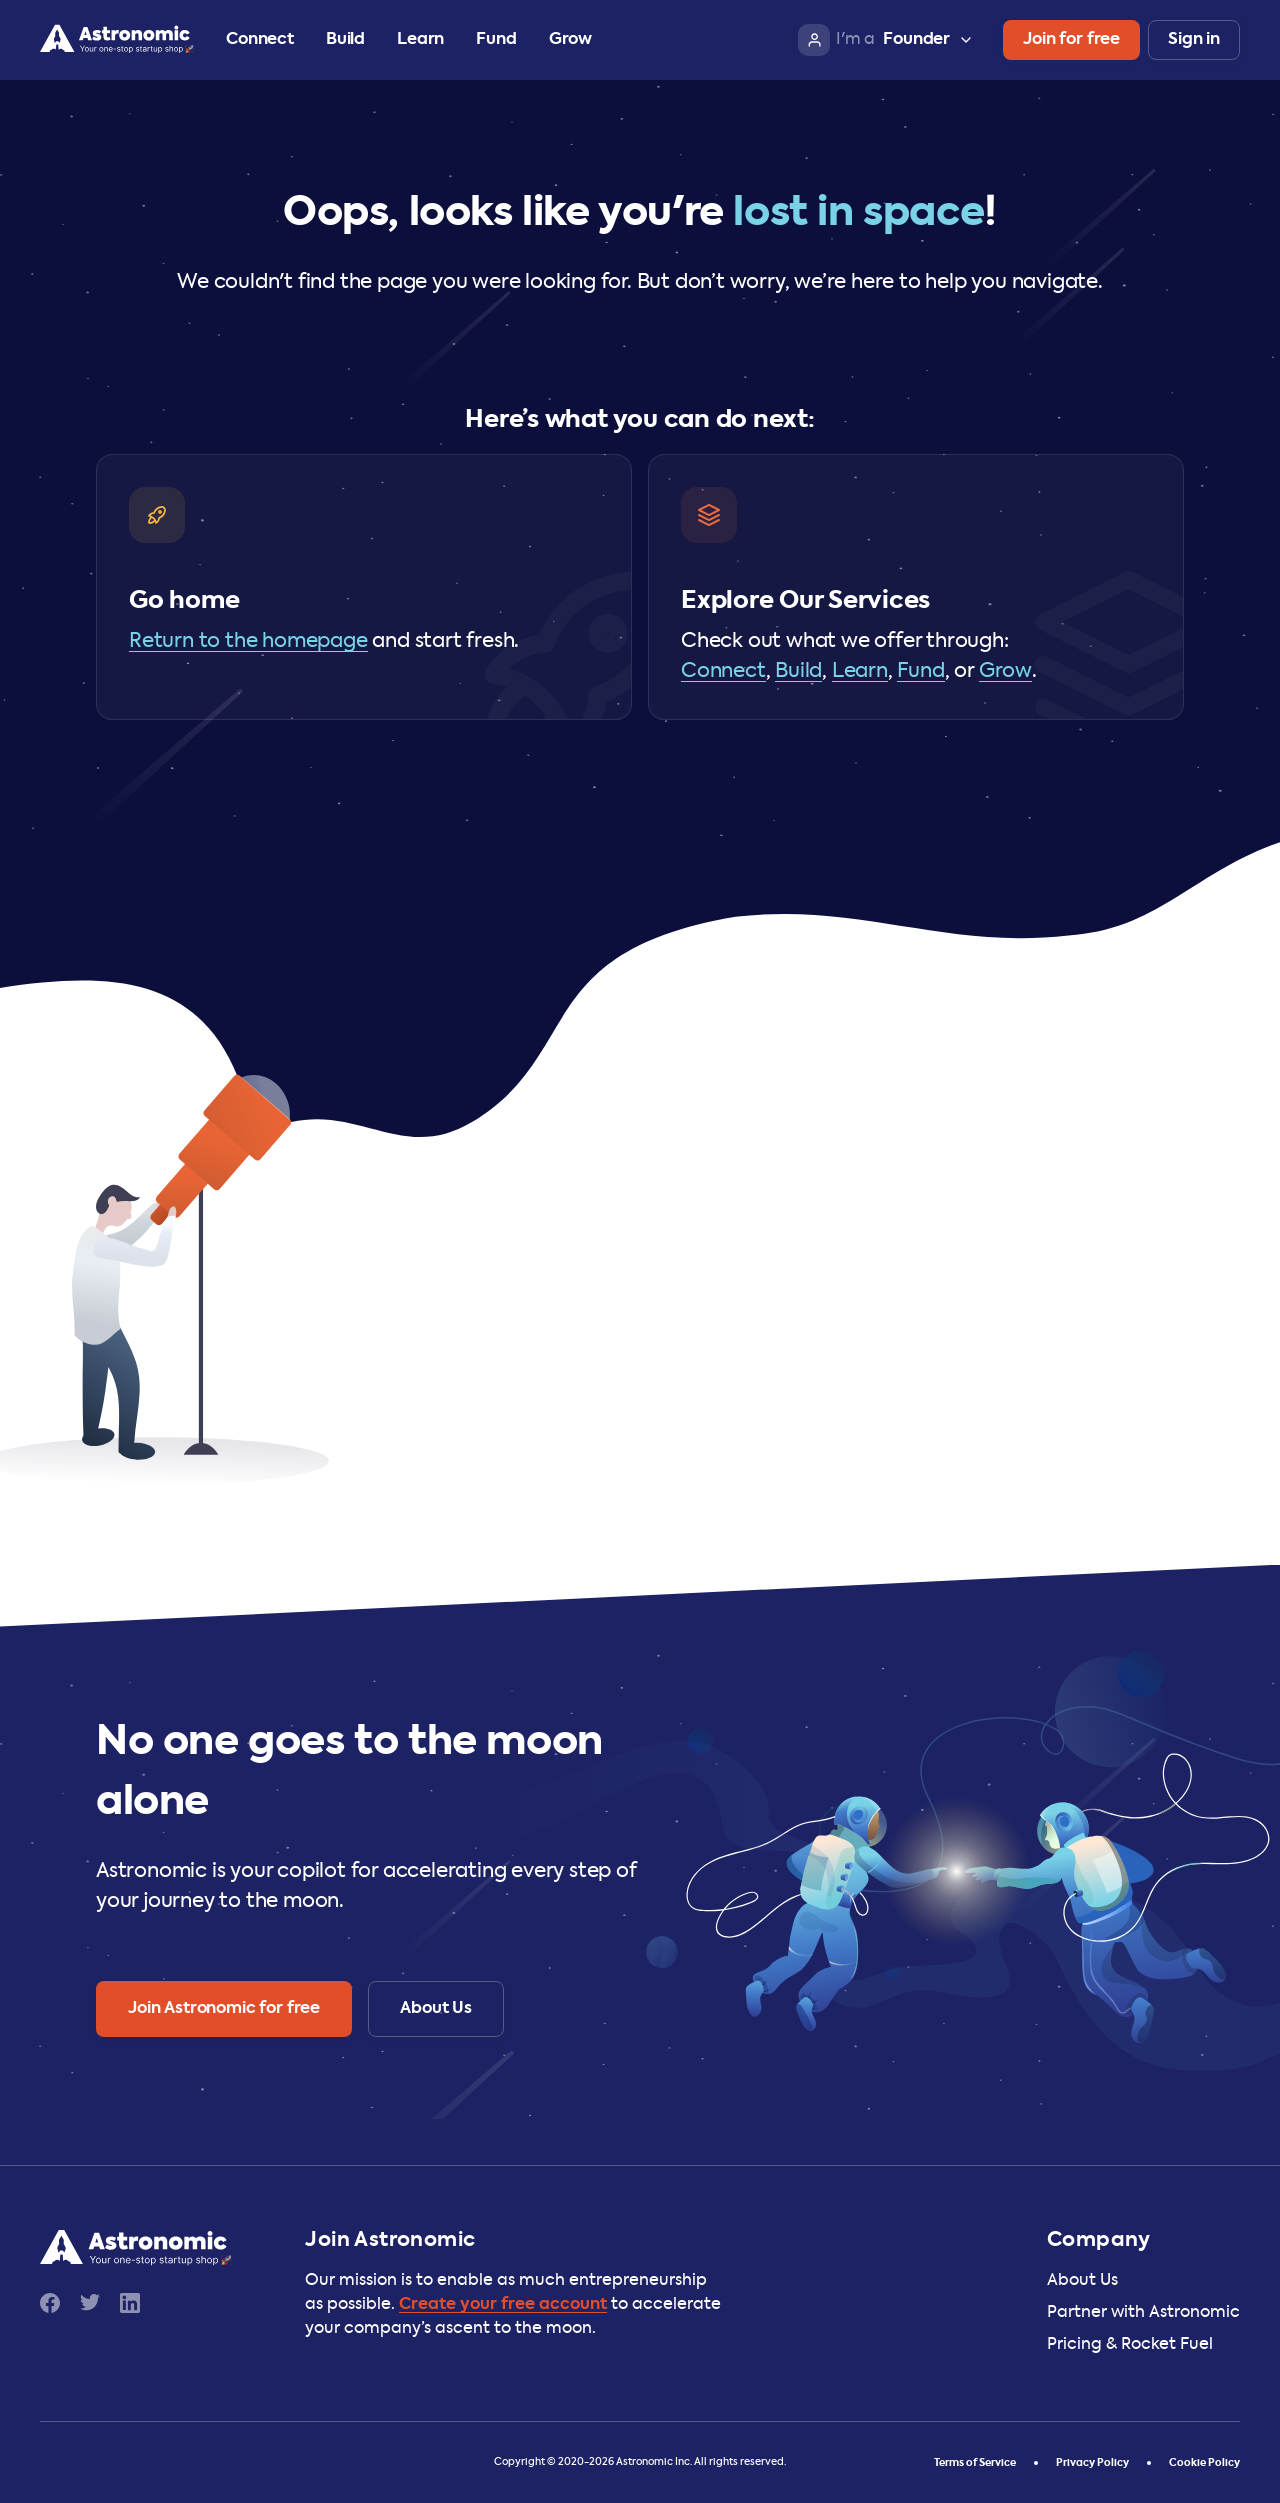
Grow (570, 40)
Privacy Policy (1092, 2463)
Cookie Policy (1204, 2463)
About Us (1082, 2281)
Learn (420, 40)
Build (345, 40)
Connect (260, 40)
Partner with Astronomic (1143, 2313)
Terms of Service (975, 2463)
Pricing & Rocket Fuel (1130, 2345)
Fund (496, 40)
